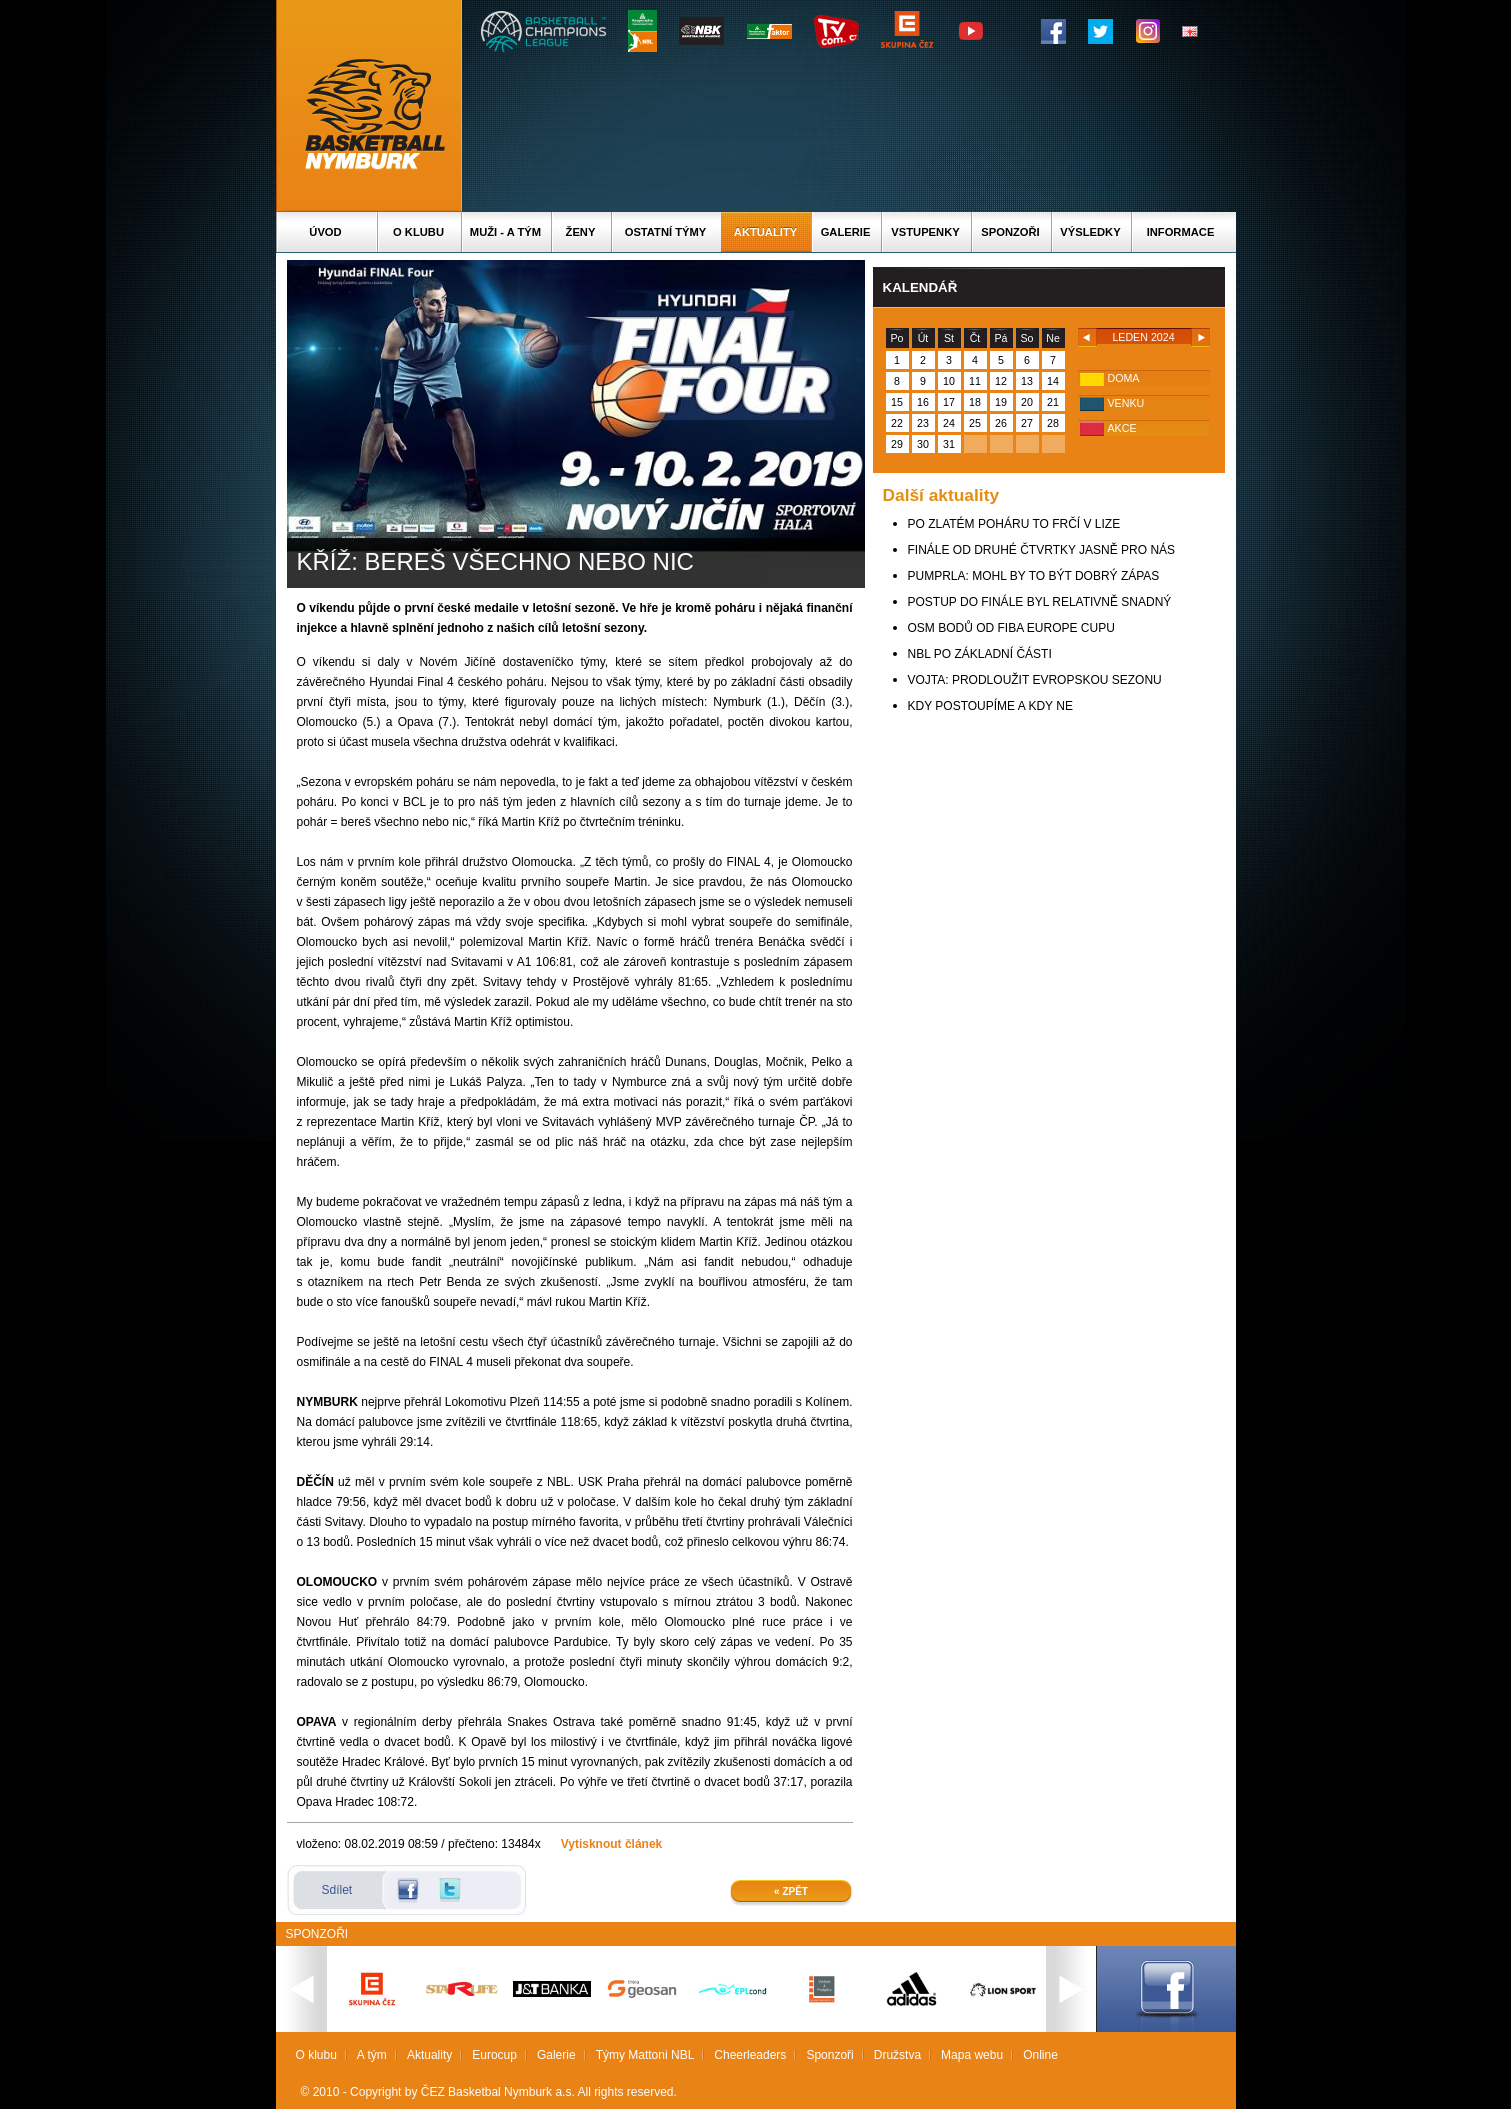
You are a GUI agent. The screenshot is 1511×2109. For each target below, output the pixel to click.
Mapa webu (972, 2055)
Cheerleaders (750, 2055)
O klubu (418, 232)
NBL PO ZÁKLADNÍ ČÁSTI (980, 654)
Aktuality (765, 232)
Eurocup (494, 2055)
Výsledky (1090, 232)
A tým (372, 2055)
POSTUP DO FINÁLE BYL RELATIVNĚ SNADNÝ (1040, 602)
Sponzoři (1010, 232)
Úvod (325, 232)
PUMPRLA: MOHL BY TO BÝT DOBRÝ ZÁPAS (1034, 576)
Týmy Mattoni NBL (645, 2055)
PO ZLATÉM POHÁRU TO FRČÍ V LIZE (1014, 524)
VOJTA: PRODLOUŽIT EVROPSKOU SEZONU (1035, 680)
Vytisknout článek (612, 1844)
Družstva (897, 2055)
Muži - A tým (505, 232)
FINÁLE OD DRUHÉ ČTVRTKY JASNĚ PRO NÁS (1042, 550)
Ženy (581, 232)
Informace (1181, 232)
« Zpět (791, 1891)
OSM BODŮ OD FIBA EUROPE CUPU (1011, 628)
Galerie (846, 232)
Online (1040, 2055)
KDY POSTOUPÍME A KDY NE (990, 706)
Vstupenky (925, 232)
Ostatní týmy (666, 232)
